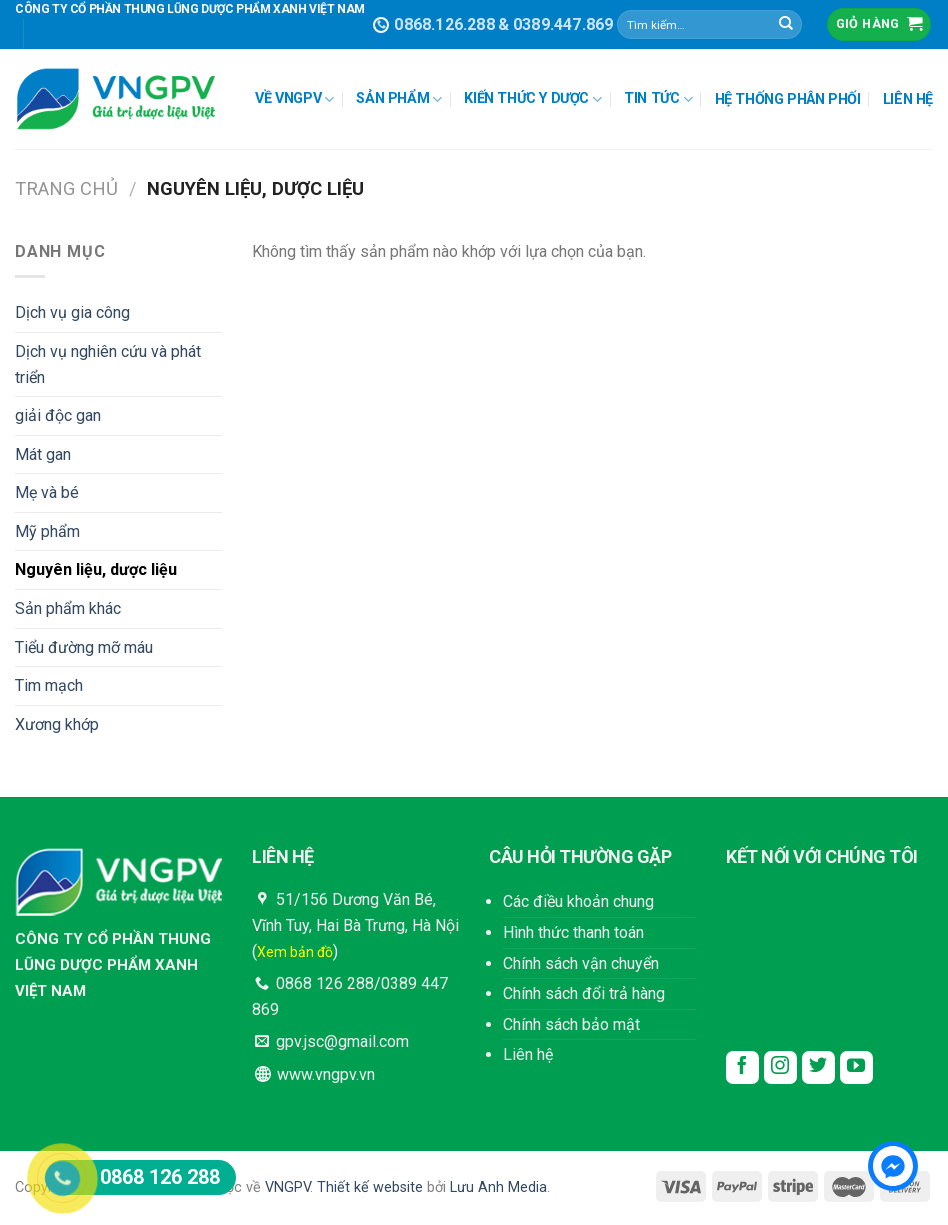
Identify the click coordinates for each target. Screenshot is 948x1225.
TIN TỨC (658, 99)
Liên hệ (528, 1054)
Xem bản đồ (295, 952)
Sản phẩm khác (68, 608)
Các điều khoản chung (578, 901)
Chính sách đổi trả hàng (584, 993)
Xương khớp (57, 724)
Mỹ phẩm (47, 531)
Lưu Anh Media (498, 1187)
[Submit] (786, 25)
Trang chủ (66, 188)
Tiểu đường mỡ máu (84, 647)
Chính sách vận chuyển (581, 963)
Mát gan (43, 454)
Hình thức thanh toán (573, 932)
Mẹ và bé (47, 492)
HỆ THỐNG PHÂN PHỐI (788, 99)
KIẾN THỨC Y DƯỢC (532, 99)
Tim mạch (49, 685)
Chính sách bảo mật (571, 1024)
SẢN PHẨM (399, 99)
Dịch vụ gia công (72, 312)
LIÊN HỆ (908, 99)
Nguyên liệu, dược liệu (96, 569)
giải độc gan (58, 415)
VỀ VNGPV (294, 99)
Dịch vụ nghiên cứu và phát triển (108, 364)
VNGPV (287, 1187)
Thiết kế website (370, 1187)
